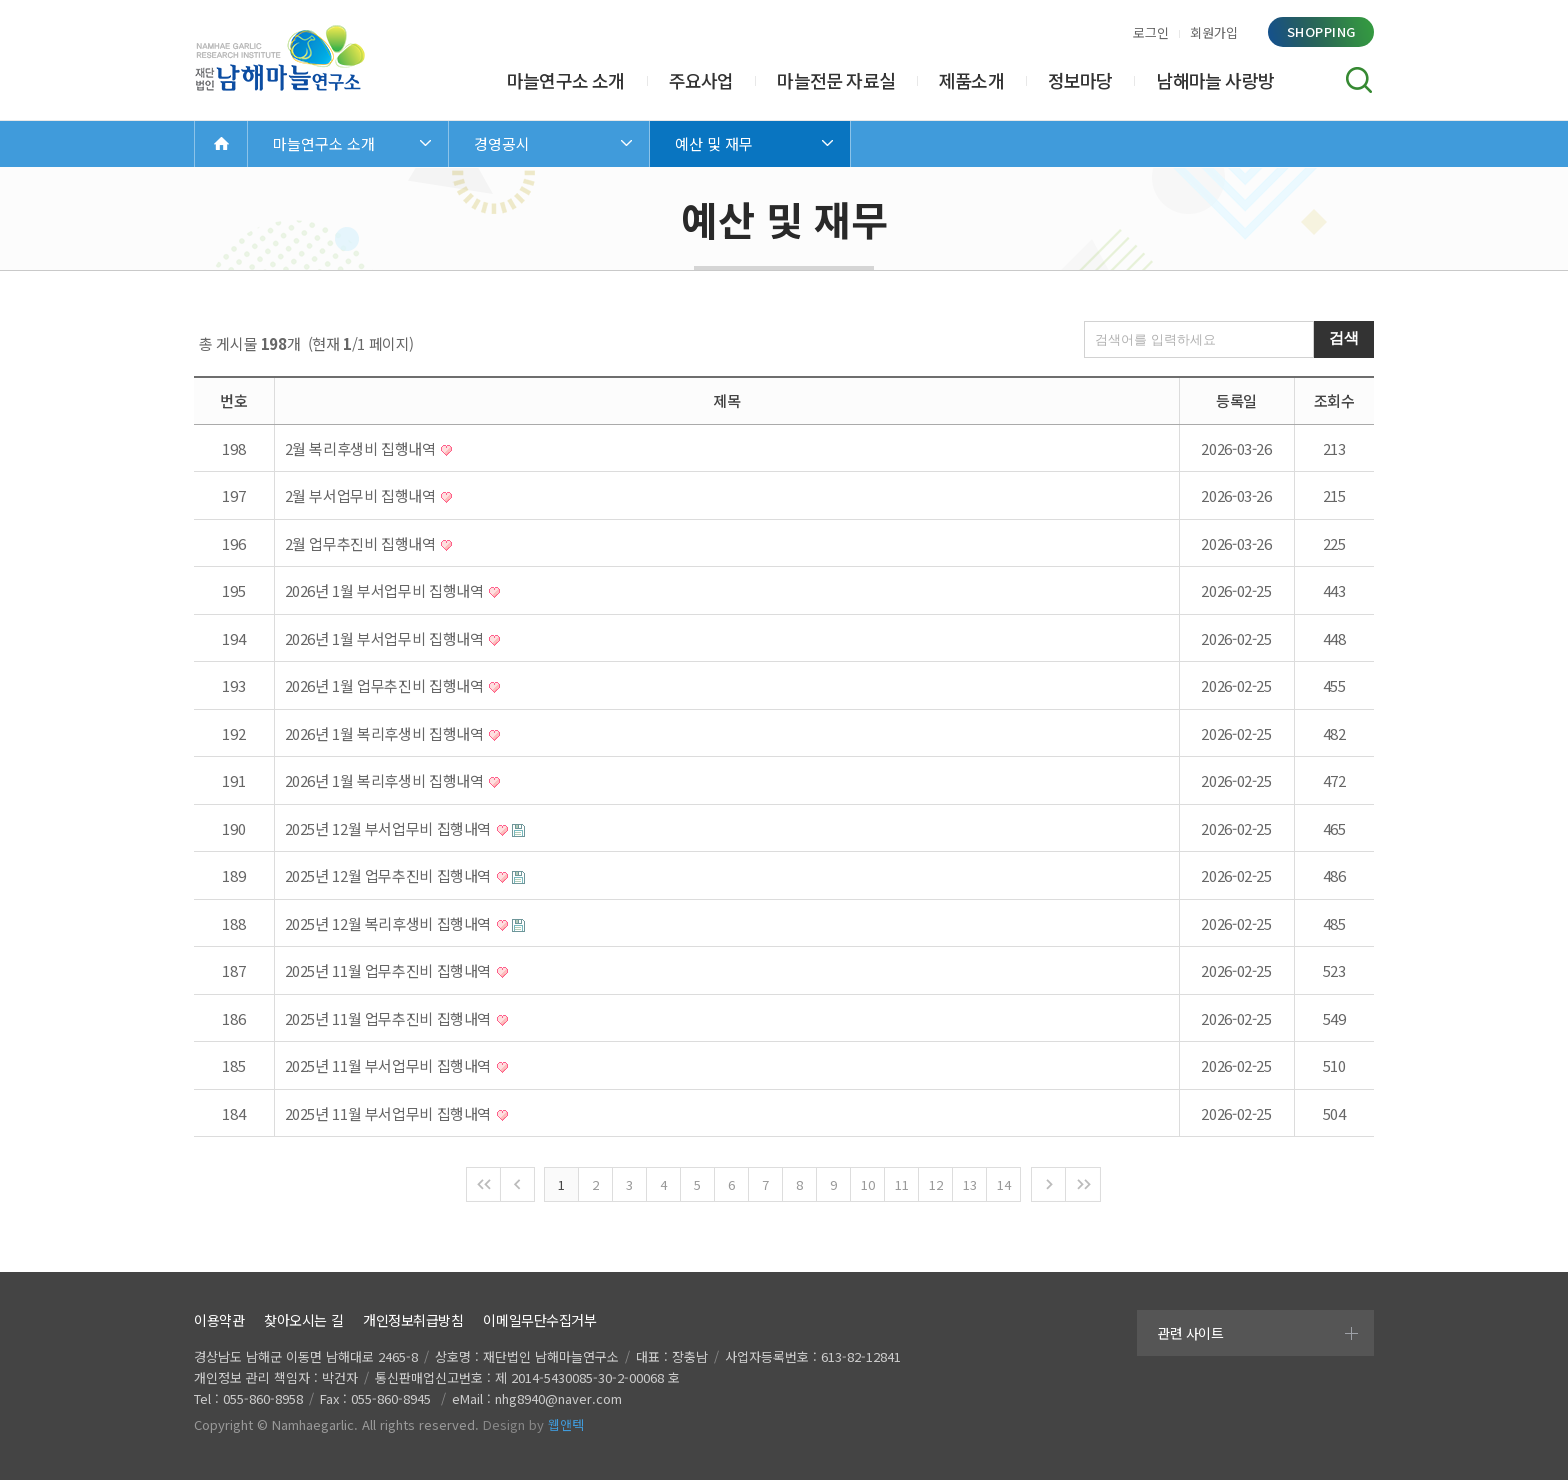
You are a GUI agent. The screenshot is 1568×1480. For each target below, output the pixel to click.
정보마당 (1080, 80)
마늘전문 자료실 (836, 80)
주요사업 (701, 80)
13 (969, 1184)
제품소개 (971, 80)
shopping (1321, 31)
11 (901, 1184)
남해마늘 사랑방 (1215, 80)
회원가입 (1214, 32)
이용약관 (219, 1320)
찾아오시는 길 (303, 1320)
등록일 (1236, 400)
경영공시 (502, 143)
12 (935, 1184)
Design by (533, 1424)
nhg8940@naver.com (558, 1398)
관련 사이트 (1190, 1333)
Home (221, 143)
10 (867, 1184)
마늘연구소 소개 (566, 80)
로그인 (1151, 32)
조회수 (1334, 400)
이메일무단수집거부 (539, 1320)
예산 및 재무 (714, 143)
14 (1003, 1184)
